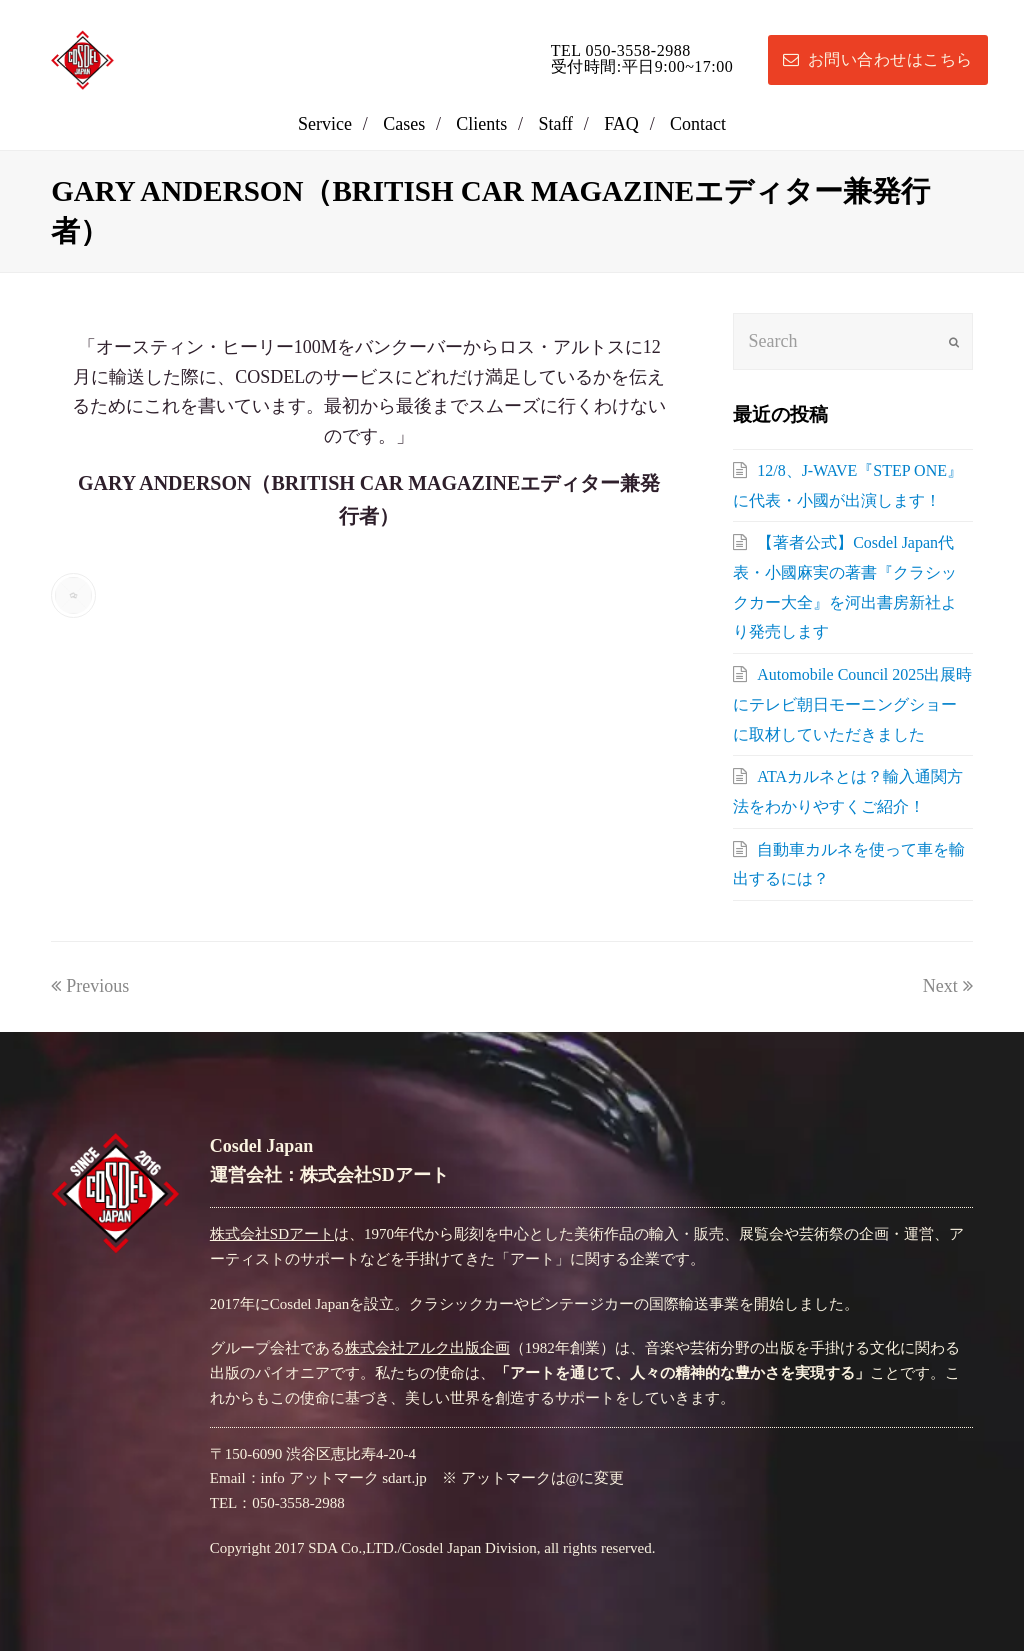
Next (948, 986)
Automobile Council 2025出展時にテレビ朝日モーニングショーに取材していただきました (852, 704)
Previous (90, 986)
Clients (481, 124)
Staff (555, 124)
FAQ (621, 124)
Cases (404, 124)
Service (325, 124)
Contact (698, 124)
